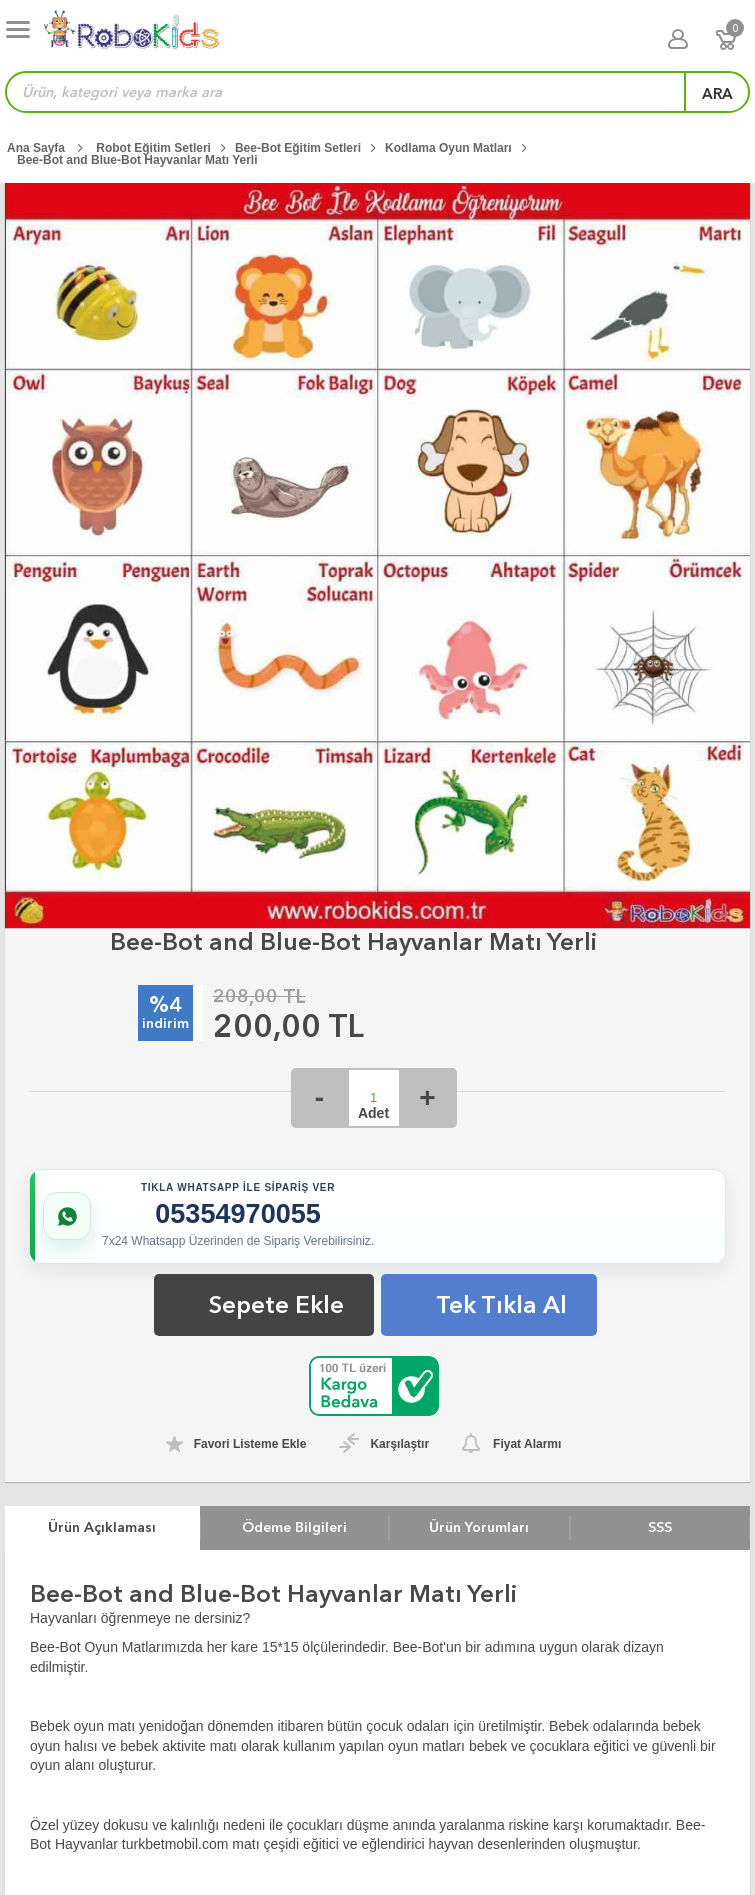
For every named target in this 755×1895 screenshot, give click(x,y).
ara (717, 94)
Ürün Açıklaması (102, 1527)
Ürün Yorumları (479, 1527)
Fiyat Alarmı (527, 1444)
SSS (660, 1527)
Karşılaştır (399, 1444)
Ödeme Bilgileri (294, 1527)
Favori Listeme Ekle (250, 1444)
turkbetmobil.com (175, 1844)
